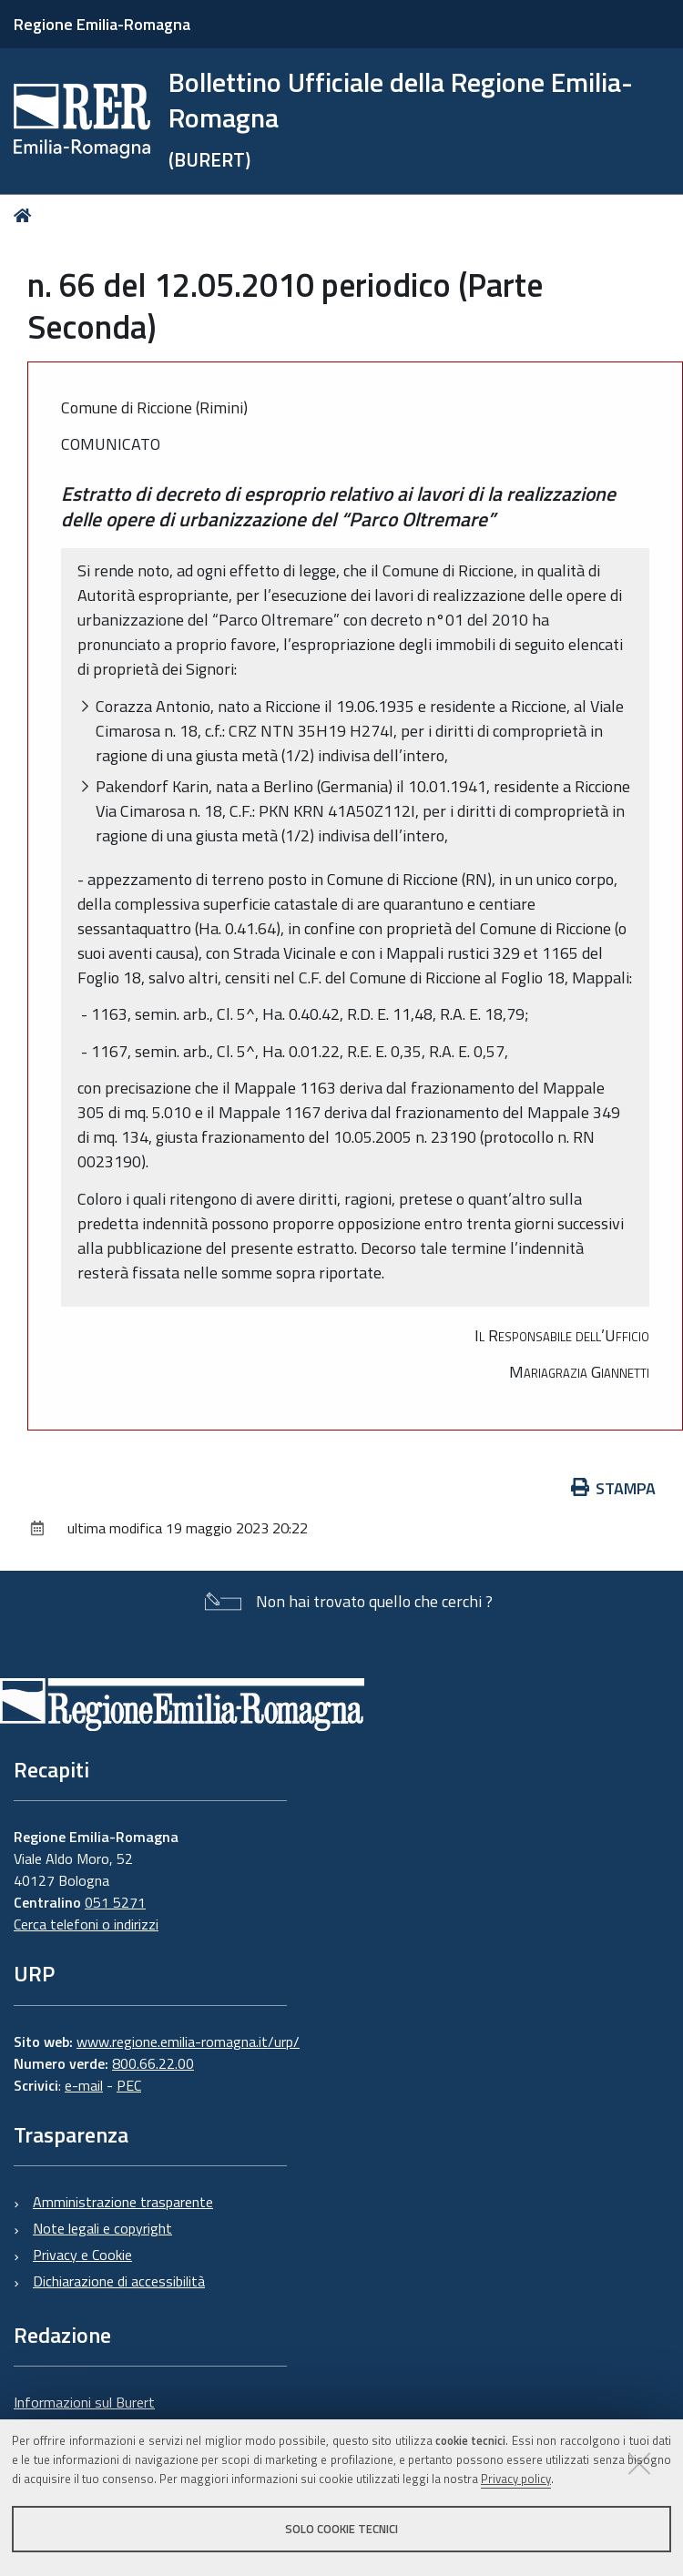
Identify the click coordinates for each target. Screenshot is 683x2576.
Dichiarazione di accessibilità (119, 2281)
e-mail (84, 2085)
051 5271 (115, 1902)
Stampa (614, 1488)
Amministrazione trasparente (123, 2202)
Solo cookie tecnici (341, 2529)
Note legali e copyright (102, 2228)
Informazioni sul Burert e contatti (84, 2413)
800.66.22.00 (153, 2063)
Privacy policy (516, 2478)
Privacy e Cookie (82, 2254)
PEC (129, 2085)
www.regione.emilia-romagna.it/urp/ (188, 2041)
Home (26, 215)
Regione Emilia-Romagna (102, 24)
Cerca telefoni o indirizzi (86, 1924)
